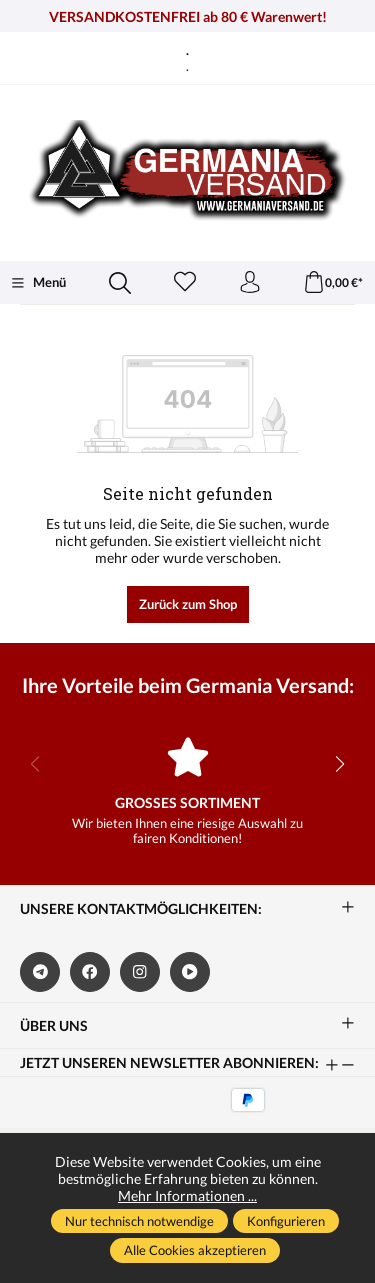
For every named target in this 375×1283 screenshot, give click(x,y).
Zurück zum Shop (188, 604)
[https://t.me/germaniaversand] (40, 972)
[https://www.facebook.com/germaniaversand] (90, 972)
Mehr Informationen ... (187, 1195)
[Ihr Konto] (250, 283)
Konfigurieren (286, 1221)
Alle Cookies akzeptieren (195, 1250)
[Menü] (38, 283)
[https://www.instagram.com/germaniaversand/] (140, 972)
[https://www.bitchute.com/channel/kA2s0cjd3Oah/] (190, 972)
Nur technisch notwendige (139, 1221)
